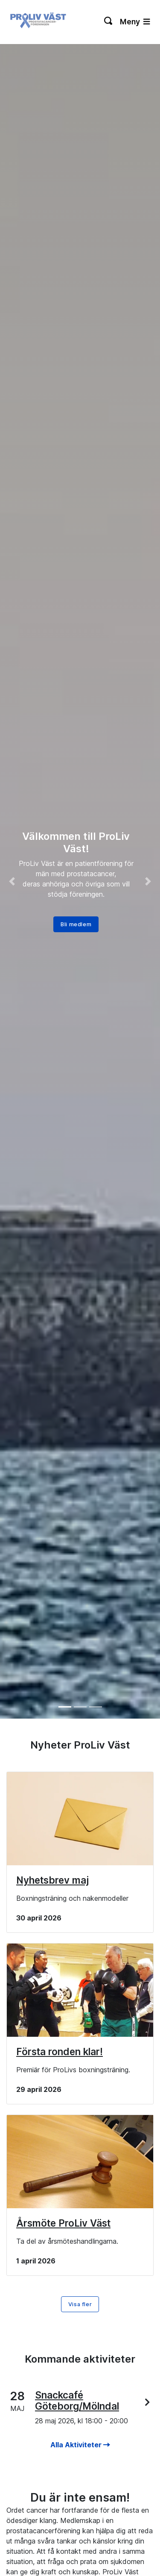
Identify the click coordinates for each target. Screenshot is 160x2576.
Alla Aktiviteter (80, 2444)
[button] (12, 881)
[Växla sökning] (108, 22)
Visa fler (80, 2304)
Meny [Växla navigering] (135, 21)
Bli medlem (76, 924)
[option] (80, 881)
